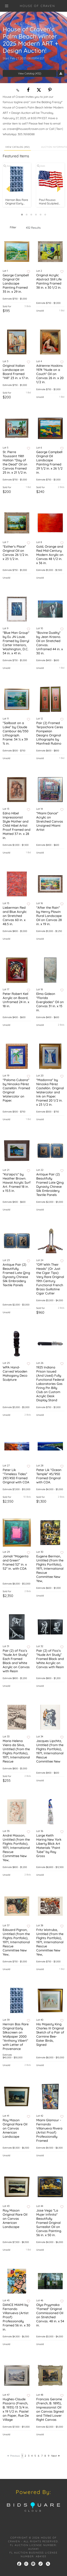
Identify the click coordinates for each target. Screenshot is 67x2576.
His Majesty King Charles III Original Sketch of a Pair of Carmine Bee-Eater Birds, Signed (50, 2034)
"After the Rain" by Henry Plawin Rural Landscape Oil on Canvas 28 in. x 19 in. (49, 916)
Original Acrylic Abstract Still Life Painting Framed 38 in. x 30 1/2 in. (49, 281)
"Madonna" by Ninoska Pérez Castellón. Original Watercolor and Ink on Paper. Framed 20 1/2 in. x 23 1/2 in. (50, 1092)
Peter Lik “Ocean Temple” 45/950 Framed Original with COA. (48, 1476)
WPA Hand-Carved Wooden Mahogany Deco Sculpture (15, 1373)
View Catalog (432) (29, 73)
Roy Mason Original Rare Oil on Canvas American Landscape (15, 2128)
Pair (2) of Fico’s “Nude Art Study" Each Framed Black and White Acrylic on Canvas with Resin (16, 1661)
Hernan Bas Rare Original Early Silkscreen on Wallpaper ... (16, 201)
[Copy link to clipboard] (18, 90)
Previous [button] (8, 189)
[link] (40, 2563)
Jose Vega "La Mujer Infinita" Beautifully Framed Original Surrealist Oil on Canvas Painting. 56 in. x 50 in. (49, 2222)
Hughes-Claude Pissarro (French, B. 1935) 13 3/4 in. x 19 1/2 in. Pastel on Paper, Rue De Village (16, 2409)
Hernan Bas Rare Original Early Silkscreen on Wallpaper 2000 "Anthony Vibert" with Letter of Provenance (16, 2036)
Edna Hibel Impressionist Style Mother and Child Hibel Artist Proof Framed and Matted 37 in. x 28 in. (16, 825)
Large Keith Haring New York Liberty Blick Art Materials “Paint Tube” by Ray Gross (48, 1845)
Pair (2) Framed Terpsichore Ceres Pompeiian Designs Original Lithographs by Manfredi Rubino (49, 733)
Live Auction (18, 23)
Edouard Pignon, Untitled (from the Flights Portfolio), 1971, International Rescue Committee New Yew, (16, 1942)
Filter (13, 227)
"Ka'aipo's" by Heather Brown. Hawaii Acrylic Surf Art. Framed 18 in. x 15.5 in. (17, 1182)
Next (55, 2455)
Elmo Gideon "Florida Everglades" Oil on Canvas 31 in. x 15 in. (50, 1002)
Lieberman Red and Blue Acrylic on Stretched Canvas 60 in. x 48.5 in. (15, 916)
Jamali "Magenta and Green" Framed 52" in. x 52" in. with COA (15, 1562)
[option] (17, 185)
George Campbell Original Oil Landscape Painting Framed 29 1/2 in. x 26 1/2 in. (49, 462)
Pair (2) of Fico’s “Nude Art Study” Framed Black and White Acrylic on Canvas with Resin (50, 1659)
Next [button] (59, 189)
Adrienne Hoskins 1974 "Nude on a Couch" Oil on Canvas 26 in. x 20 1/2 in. (50, 374)
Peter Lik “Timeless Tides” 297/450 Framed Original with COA (16, 1476)
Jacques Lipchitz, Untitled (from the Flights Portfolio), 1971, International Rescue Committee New (49, 1751)
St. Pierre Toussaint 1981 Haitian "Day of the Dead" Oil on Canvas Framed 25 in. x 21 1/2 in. (15, 462)
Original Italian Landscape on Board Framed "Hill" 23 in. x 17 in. (16, 372)
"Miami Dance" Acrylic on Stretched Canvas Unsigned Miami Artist (49, 821)
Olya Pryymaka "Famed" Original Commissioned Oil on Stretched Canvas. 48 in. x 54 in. (50, 2315)
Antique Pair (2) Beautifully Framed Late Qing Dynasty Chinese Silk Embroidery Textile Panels (50, 1184)
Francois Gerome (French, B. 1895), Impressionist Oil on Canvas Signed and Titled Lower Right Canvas (50, 2409)
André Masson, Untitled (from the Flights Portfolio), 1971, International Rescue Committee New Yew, (16, 1847)
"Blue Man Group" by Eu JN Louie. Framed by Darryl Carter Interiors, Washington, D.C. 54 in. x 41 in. (16, 643)
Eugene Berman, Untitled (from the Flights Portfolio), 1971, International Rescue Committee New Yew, (49, 1568)
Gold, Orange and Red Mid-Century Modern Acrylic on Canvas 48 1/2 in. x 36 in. (49, 554)
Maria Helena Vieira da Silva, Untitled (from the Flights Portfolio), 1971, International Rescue (16, 1751)
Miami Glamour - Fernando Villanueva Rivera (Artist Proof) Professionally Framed (49, 2130)
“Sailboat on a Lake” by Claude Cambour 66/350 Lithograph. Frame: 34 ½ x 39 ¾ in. (15, 733)
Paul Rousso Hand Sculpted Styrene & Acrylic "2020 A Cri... (50, 201)
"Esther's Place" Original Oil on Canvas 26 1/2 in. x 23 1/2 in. (16, 552)
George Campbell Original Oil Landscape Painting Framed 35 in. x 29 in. (16, 283)
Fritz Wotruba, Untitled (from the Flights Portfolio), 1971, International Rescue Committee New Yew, (49, 1942)
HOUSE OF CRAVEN (37, 6)
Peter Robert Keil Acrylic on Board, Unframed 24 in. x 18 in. (16, 1000)
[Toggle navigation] (7, 6)
